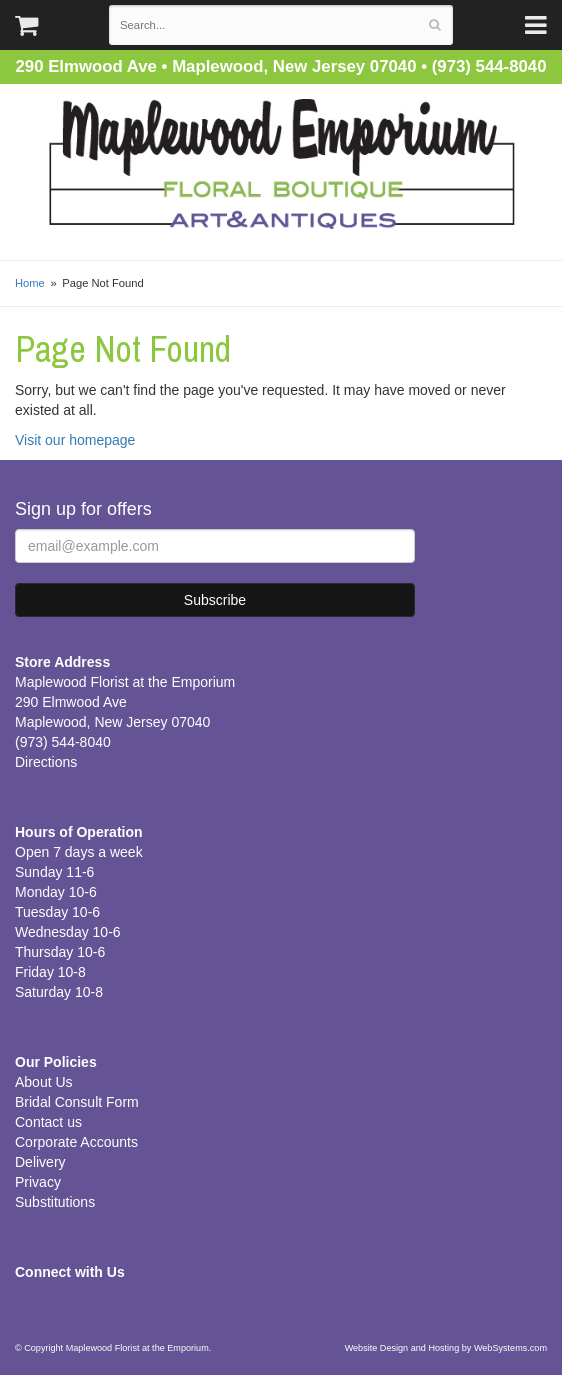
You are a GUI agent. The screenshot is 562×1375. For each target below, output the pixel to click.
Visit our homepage (75, 440)
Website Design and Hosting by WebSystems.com (446, 1348)
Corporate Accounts (76, 1142)
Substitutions (55, 1202)
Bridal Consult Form (77, 1102)
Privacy (38, 1182)
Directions (46, 762)
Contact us (48, 1122)
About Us (44, 1082)
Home (30, 283)
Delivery (40, 1162)
